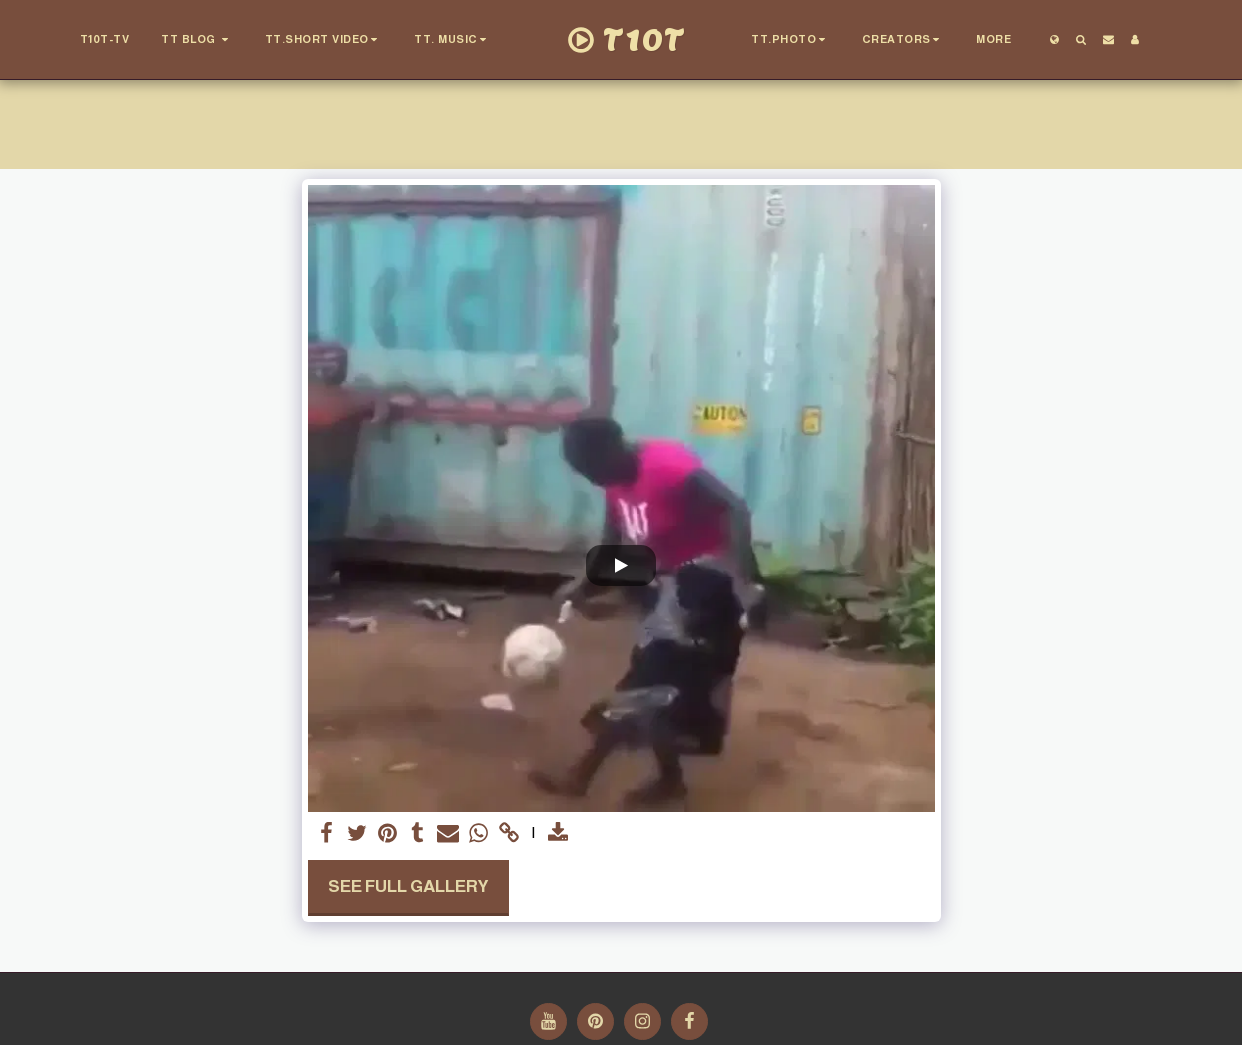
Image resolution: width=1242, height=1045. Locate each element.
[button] (196, 40)
